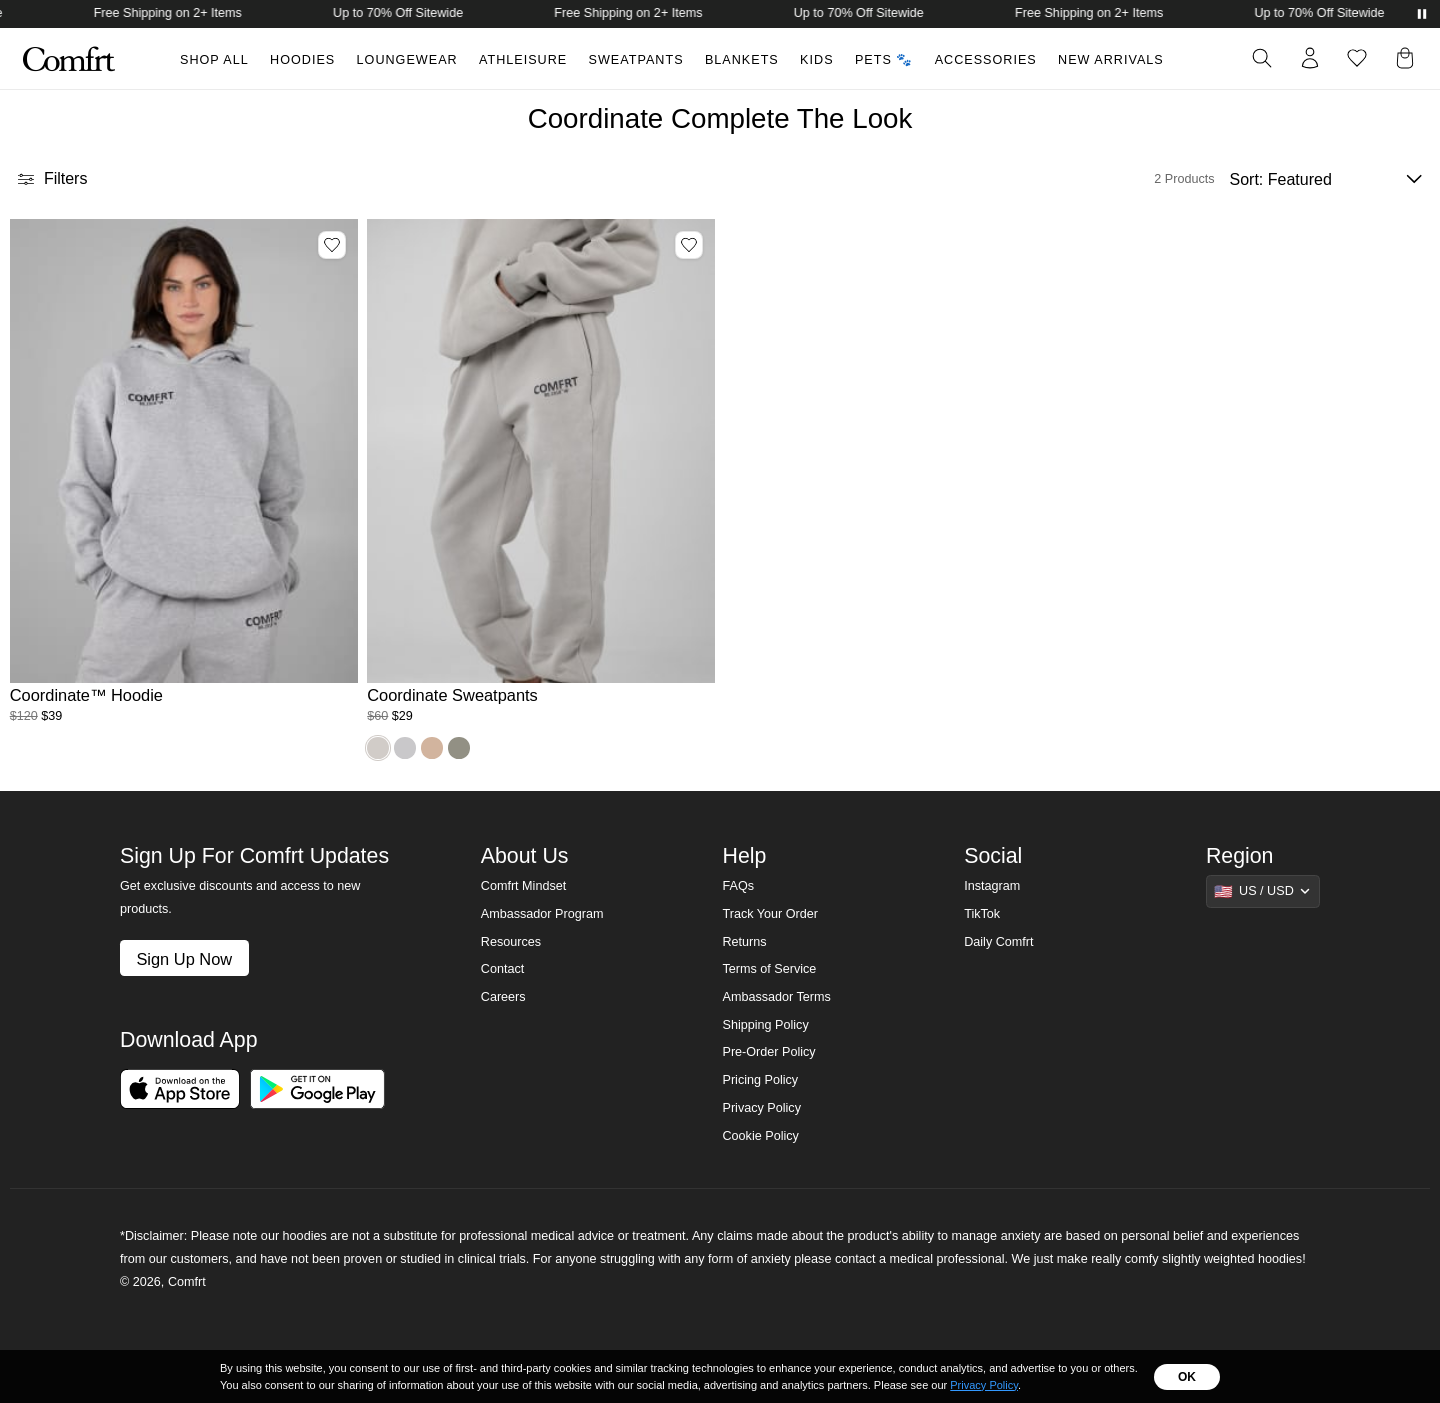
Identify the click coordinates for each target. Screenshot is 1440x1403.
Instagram (992, 886)
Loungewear (407, 60)
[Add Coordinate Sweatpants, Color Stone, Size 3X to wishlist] (689, 245)
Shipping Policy (765, 1025)
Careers (503, 997)
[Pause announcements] (1422, 14)
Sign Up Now (184, 959)
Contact (502, 969)
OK (1187, 1377)
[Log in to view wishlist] (1357, 58)
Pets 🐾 (884, 60)
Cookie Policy (760, 1136)
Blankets (742, 60)
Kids (816, 60)
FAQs (738, 886)
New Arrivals (1111, 60)
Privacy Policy (761, 1108)
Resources (511, 942)
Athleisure (523, 60)
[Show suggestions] (1263, 891)
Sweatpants (636, 60)
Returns (744, 942)
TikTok (982, 914)
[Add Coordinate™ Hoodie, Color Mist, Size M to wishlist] (332, 245)
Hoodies (302, 60)
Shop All (214, 60)
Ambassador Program (542, 914)
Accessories (986, 60)
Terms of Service (769, 969)
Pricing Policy (760, 1080)
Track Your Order (770, 914)
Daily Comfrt (998, 942)
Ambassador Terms (776, 997)
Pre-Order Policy (768, 1052)
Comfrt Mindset (523, 886)
